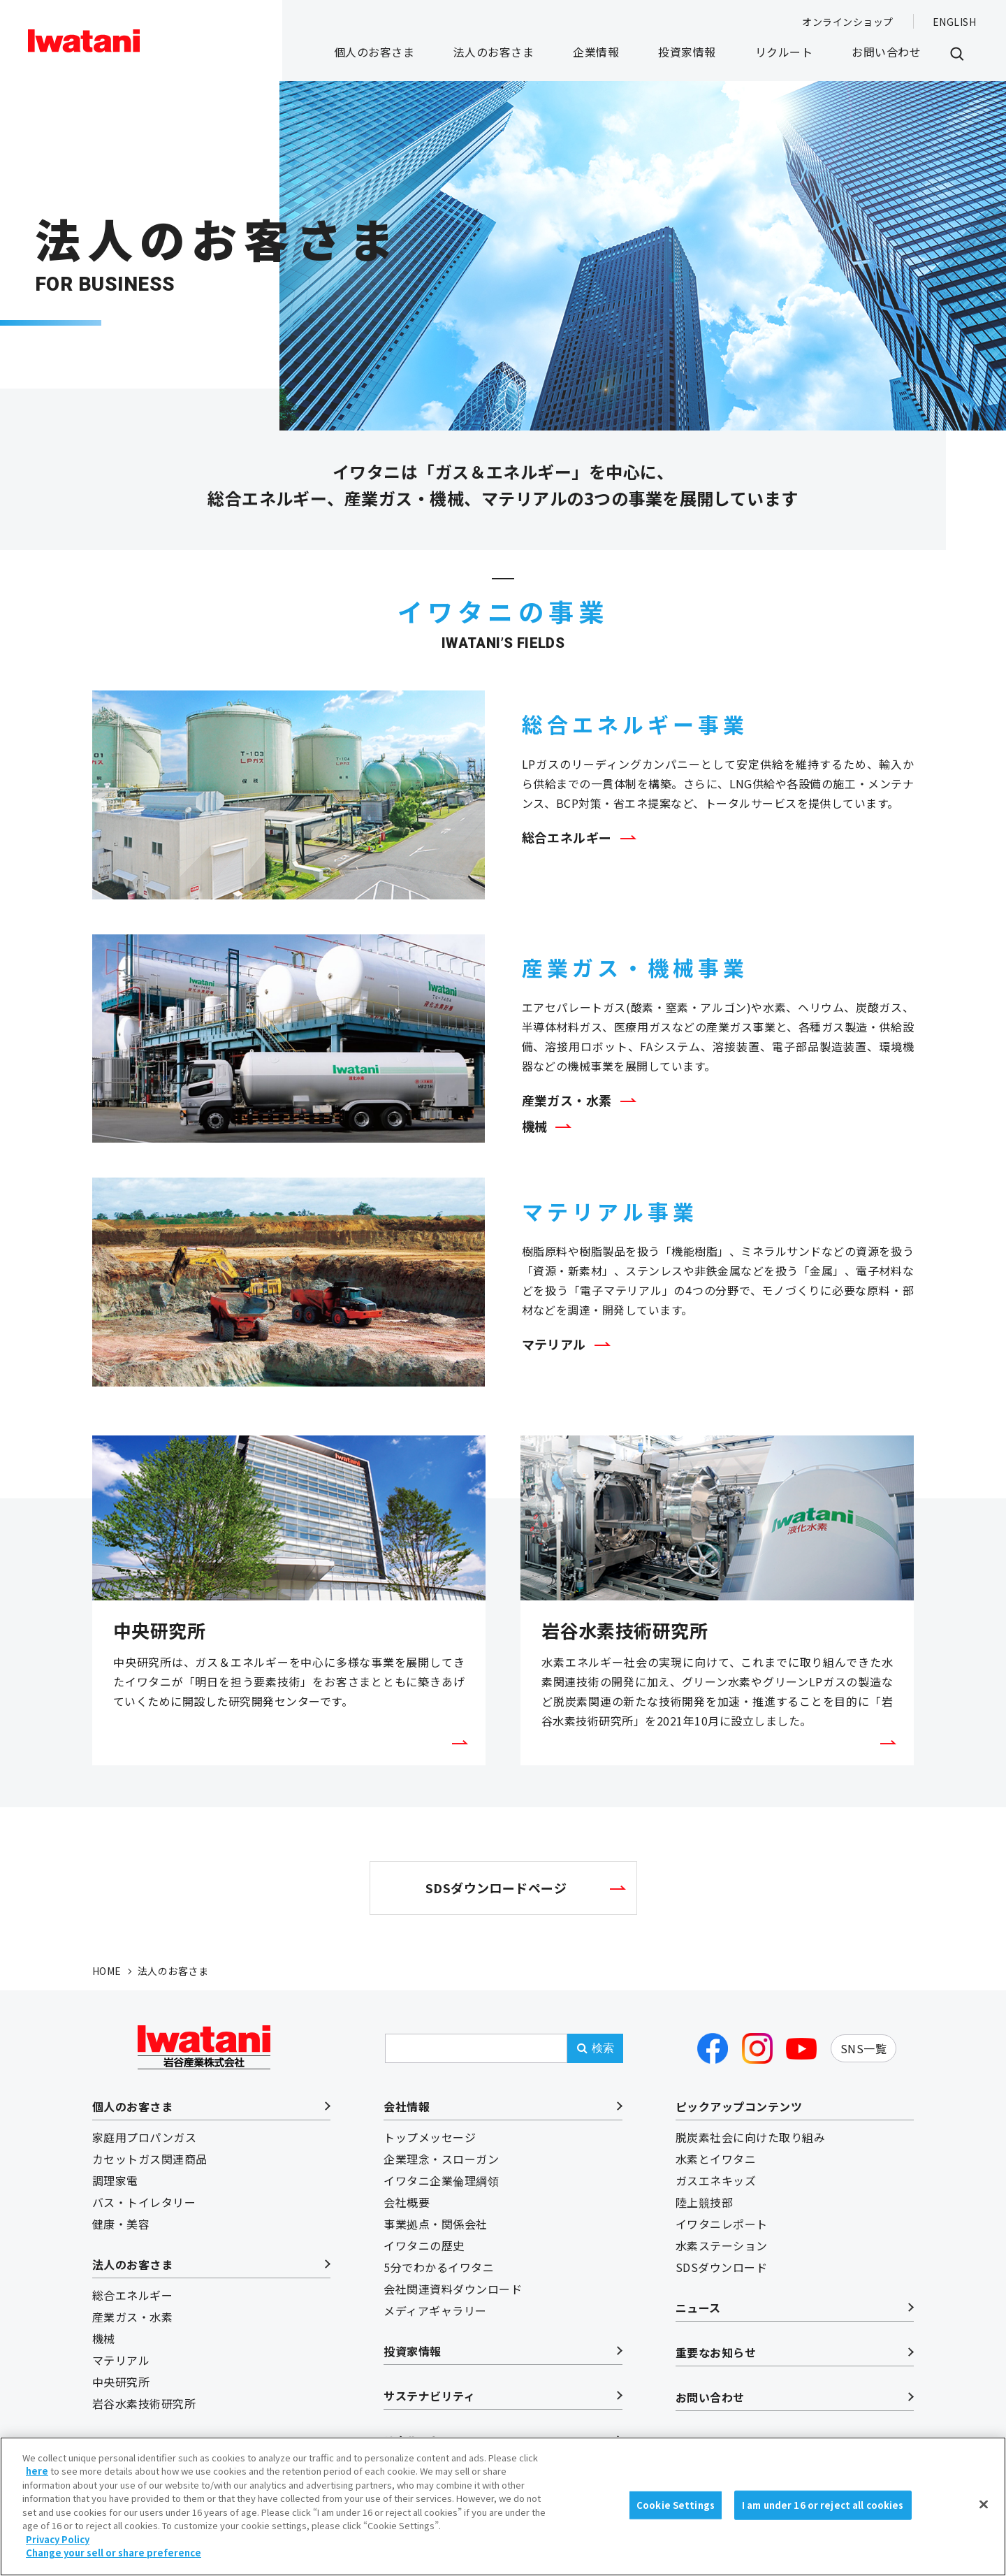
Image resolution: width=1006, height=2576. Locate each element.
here (37, 2481)
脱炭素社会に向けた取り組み (750, 2137)
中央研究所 (121, 2381)
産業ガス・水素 (567, 1100)
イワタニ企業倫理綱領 (441, 2180)
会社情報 (407, 2106)
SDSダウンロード (721, 2267)
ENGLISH (954, 22)
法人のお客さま (493, 51)
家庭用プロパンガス (144, 2137)
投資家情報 (686, 51)
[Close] (983, 2514)
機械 (535, 1126)
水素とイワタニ (716, 2158)
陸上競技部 (704, 2202)
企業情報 (596, 51)
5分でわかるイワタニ (439, 2267)
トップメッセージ (430, 2137)
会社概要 (407, 2202)
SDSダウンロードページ (496, 1888)
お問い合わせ (886, 51)
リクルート (783, 51)
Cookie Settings (675, 2514)
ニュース (698, 2307)
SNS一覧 (863, 2048)
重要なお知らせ (716, 2352)
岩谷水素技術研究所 (144, 2403)
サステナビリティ (429, 2395)
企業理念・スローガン (441, 2158)
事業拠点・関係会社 (435, 2223)
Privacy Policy (57, 2549)
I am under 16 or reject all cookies (823, 2514)
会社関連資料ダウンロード (453, 2288)
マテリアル (554, 1344)
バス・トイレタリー (144, 2202)
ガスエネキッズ (716, 2180)
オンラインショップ (847, 22)
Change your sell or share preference (113, 2563)
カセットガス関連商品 (149, 2158)
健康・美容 (121, 2223)
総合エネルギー (567, 837)
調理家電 (115, 2180)
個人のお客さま (374, 51)
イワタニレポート (722, 2223)
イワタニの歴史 (424, 2245)
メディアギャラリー (435, 2310)
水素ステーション (722, 2245)
